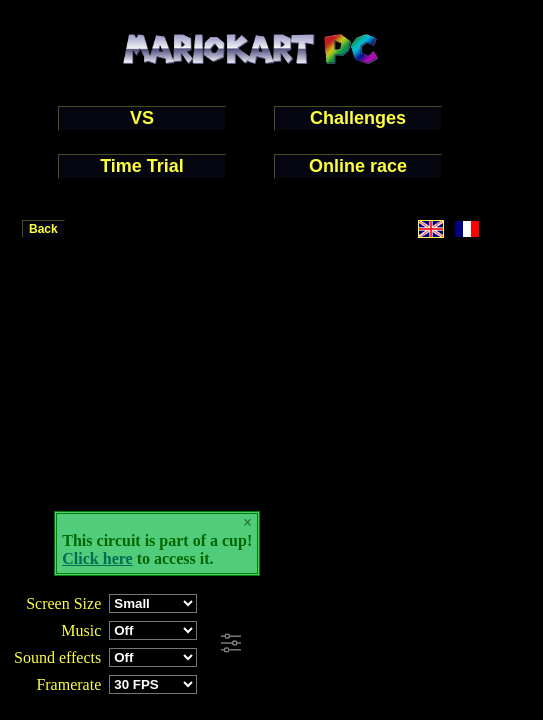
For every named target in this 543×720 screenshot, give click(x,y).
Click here (97, 558)
